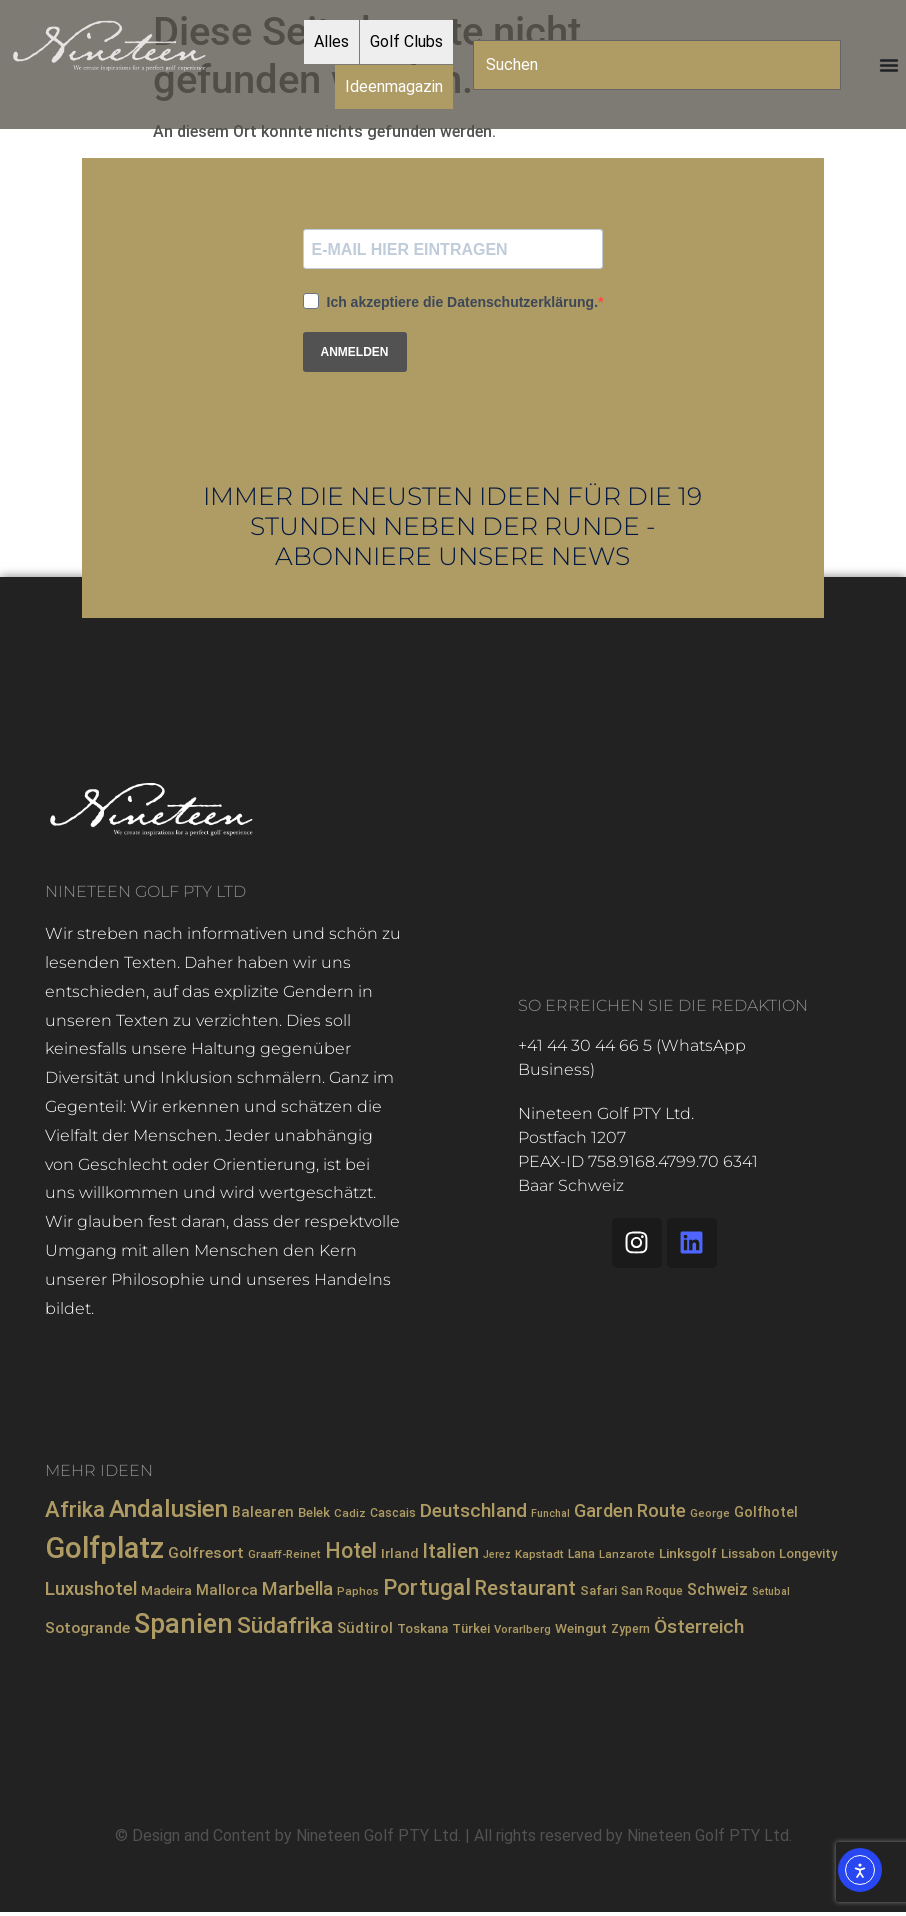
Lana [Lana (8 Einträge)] (581, 1554)
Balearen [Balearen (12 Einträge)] (263, 1512)
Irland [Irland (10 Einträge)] (399, 1553)
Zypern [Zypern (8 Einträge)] (630, 1629)
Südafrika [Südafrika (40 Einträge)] (285, 1625)
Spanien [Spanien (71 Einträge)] (183, 1624)
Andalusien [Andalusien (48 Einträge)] (168, 1509)
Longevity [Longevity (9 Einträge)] (808, 1553)
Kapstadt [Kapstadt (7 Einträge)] (539, 1554)
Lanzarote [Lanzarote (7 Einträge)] (627, 1554)
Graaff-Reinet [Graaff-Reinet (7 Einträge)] (284, 1554)
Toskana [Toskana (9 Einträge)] (422, 1628)
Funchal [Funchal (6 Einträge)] (550, 1513)
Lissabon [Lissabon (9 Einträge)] (748, 1553)
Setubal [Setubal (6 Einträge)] (771, 1591)
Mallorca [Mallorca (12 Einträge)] (227, 1590)
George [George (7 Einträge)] (710, 1513)
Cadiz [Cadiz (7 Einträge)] (350, 1513)
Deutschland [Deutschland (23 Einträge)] (473, 1510)
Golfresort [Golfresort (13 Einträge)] (206, 1553)
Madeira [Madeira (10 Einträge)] (166, 1590)
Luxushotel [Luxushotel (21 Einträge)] (91, 1589)
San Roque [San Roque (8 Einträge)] (652, 1591)
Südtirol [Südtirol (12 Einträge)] (365, 1628)
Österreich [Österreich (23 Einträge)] (699, 1626)
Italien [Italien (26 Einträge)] (450, 1551)
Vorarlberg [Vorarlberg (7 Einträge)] (522, 1629)
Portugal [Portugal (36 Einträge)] (427, 1587)
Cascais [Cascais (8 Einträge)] (393, 1513)
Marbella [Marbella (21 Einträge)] (297, 1589)
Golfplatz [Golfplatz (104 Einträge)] (104, 1548)
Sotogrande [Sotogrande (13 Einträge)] (87, 1628)
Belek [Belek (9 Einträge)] (314, 1512)
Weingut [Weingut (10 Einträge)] (581, 1628)
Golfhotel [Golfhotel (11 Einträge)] (766, 1512)
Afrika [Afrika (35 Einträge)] (75, 1509)
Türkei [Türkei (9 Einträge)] (471, 1628)
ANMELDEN (355, 352)
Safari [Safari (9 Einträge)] (598, 1590)
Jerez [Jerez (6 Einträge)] (497, 1554)
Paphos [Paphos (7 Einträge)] (358, 1591)
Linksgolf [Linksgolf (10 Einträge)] (688, 1553)
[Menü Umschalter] (889, 65)
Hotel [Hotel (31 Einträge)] (351, 1550)
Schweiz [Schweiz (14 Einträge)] (717, 1589)
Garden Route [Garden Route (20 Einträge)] (630, 1510)
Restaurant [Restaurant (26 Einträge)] (525, 1588)
